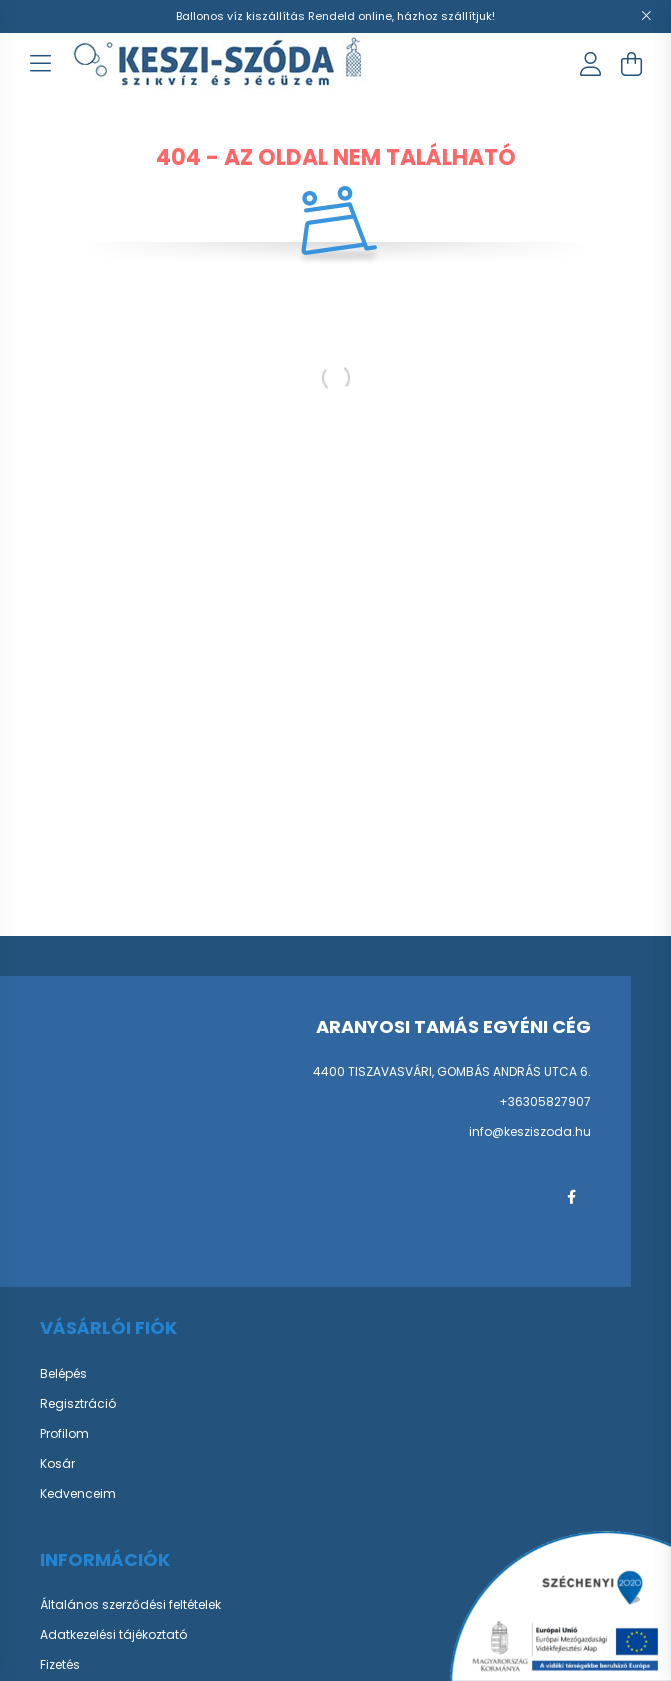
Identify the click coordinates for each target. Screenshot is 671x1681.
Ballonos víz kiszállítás (242, 16)
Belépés (63, 1374)
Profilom (64, 1434)
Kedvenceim (78, 1494)
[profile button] (591, 64)
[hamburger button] (40, 64)
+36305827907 (545, 1101)
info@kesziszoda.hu (530, 1131)
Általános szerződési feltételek (130, 1605)
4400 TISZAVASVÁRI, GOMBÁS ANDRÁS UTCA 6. (452, 1071)
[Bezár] (646, 16)
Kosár (57, 1464)
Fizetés (60, 1665)
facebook (571, 1197)
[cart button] (631, 64)
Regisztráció (78, 1404)
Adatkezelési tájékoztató (113, 1635)
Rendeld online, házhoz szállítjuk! (401, 16)
